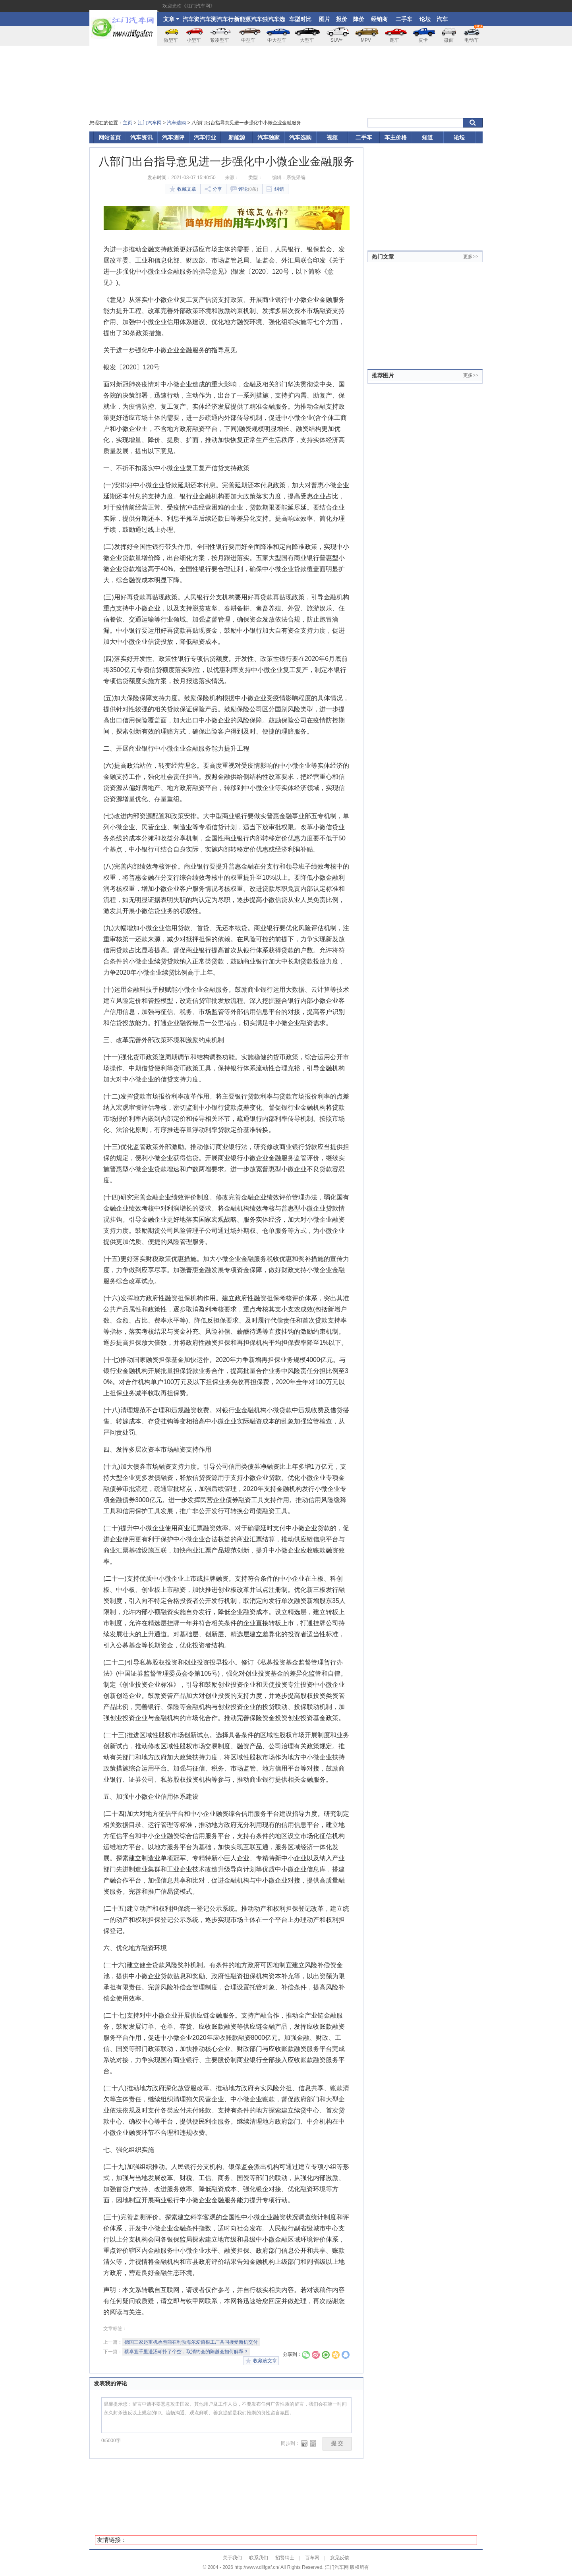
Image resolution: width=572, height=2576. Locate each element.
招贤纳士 (284, 2558)
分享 (213, 189)
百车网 (312, 2558)
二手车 (404, 19)
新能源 (242, 19)
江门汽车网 (150, 123)
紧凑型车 (219, 40)
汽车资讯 (191, 21)
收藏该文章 (261, 2361)
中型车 (248, 40)
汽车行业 (225, 21)
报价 (341, 19)
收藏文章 (182, 189)
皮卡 (423, 40)
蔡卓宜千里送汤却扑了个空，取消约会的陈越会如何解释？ (186, 2351)
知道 (427, 137)
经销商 (379, 19)
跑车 (394, 40)
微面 (449, 40)
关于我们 (232, 2558)
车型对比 (300, 19)
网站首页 (110, 137)
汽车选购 (276, 21)
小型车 (194, 40)
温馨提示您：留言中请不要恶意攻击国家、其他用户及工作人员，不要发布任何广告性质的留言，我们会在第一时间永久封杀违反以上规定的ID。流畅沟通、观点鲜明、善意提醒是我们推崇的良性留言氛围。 (226, 2415)
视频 (332, 137)
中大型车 (276, 40)
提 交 (337, 2444)
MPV (366, 40)
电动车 (473, 34)
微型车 (171, 40)
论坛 (425, 19)
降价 (358, 19)
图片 (324, 19)
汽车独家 (259, 21)
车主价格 (396, 137)
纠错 (275, 189)
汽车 (442, 19)
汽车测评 (208, 21)
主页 (127, 123)
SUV (336, 40)
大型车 (307, 40)
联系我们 (258, 2558)
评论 (244, 189)
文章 (171, 19)
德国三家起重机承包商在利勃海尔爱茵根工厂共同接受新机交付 (191, 2342)
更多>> (470, 256)
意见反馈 (339, 2558)
